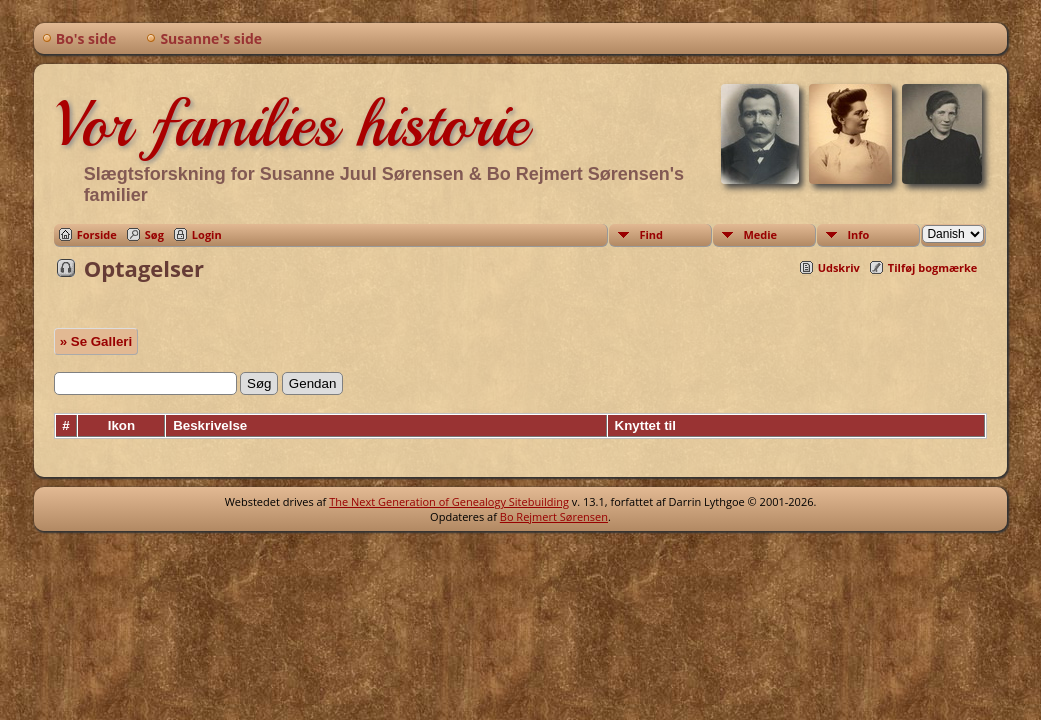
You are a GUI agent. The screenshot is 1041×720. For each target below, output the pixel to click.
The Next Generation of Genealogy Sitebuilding (449, 501)
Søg (154, 234)
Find (651, 234)
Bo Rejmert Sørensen (554, 516)
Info (858, 234)
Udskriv (839, 267)
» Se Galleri (96, 341)
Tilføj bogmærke (933, 267)
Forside (97, 234)
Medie (760, 234)
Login (207, 234)
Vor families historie (291, 124)
